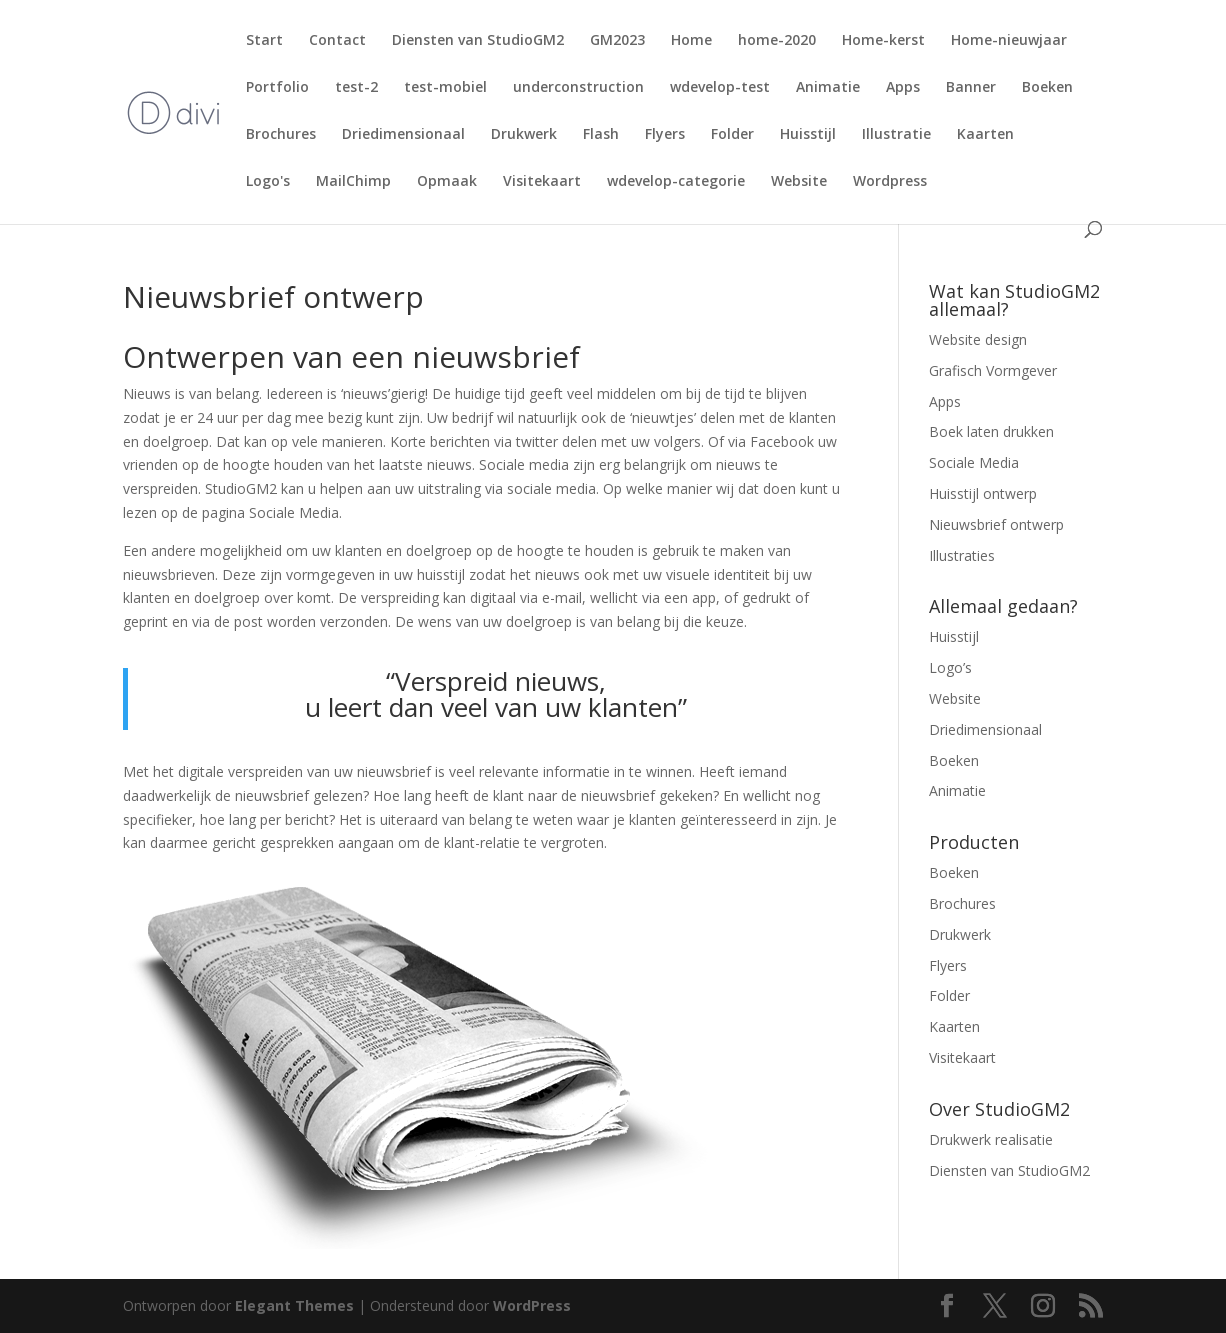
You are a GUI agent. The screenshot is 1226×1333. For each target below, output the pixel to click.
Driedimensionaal (403, 135)
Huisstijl (808, 135)
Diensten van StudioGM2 (478, 41)
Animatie (828, 88)
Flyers (665, 135)
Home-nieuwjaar (1009, 41)
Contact (337, 41)
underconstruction (578, 88)
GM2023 (617, 41)
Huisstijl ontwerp (983, 493)
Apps (903, 88)
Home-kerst (883, 41)
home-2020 (777, 41)
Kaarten (985, 135)
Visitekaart (542, 182)
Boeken (1047, 88)
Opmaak (447, 182)
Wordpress (890, 182)
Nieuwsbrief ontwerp (996, 524)
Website (799, 182)
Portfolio (277, 88)
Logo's (268, 182)
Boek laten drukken (991, 431)
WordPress (532, 1305)
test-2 (356, 88)
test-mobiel (445, 88)
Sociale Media (974, 462)
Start (264, 41)
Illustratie (896, 135)
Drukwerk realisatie (991, 1139)
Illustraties (962, 555)
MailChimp (353, 182)
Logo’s (950, 667)
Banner (971, 88)
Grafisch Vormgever (993, 370)
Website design (978, 339)
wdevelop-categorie (676, 182)
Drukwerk (524, 135)
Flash (601, 135)
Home (691, 41)
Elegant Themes (294, 1305)
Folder (732, 135)
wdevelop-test (720, 88)
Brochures (281, 135)
